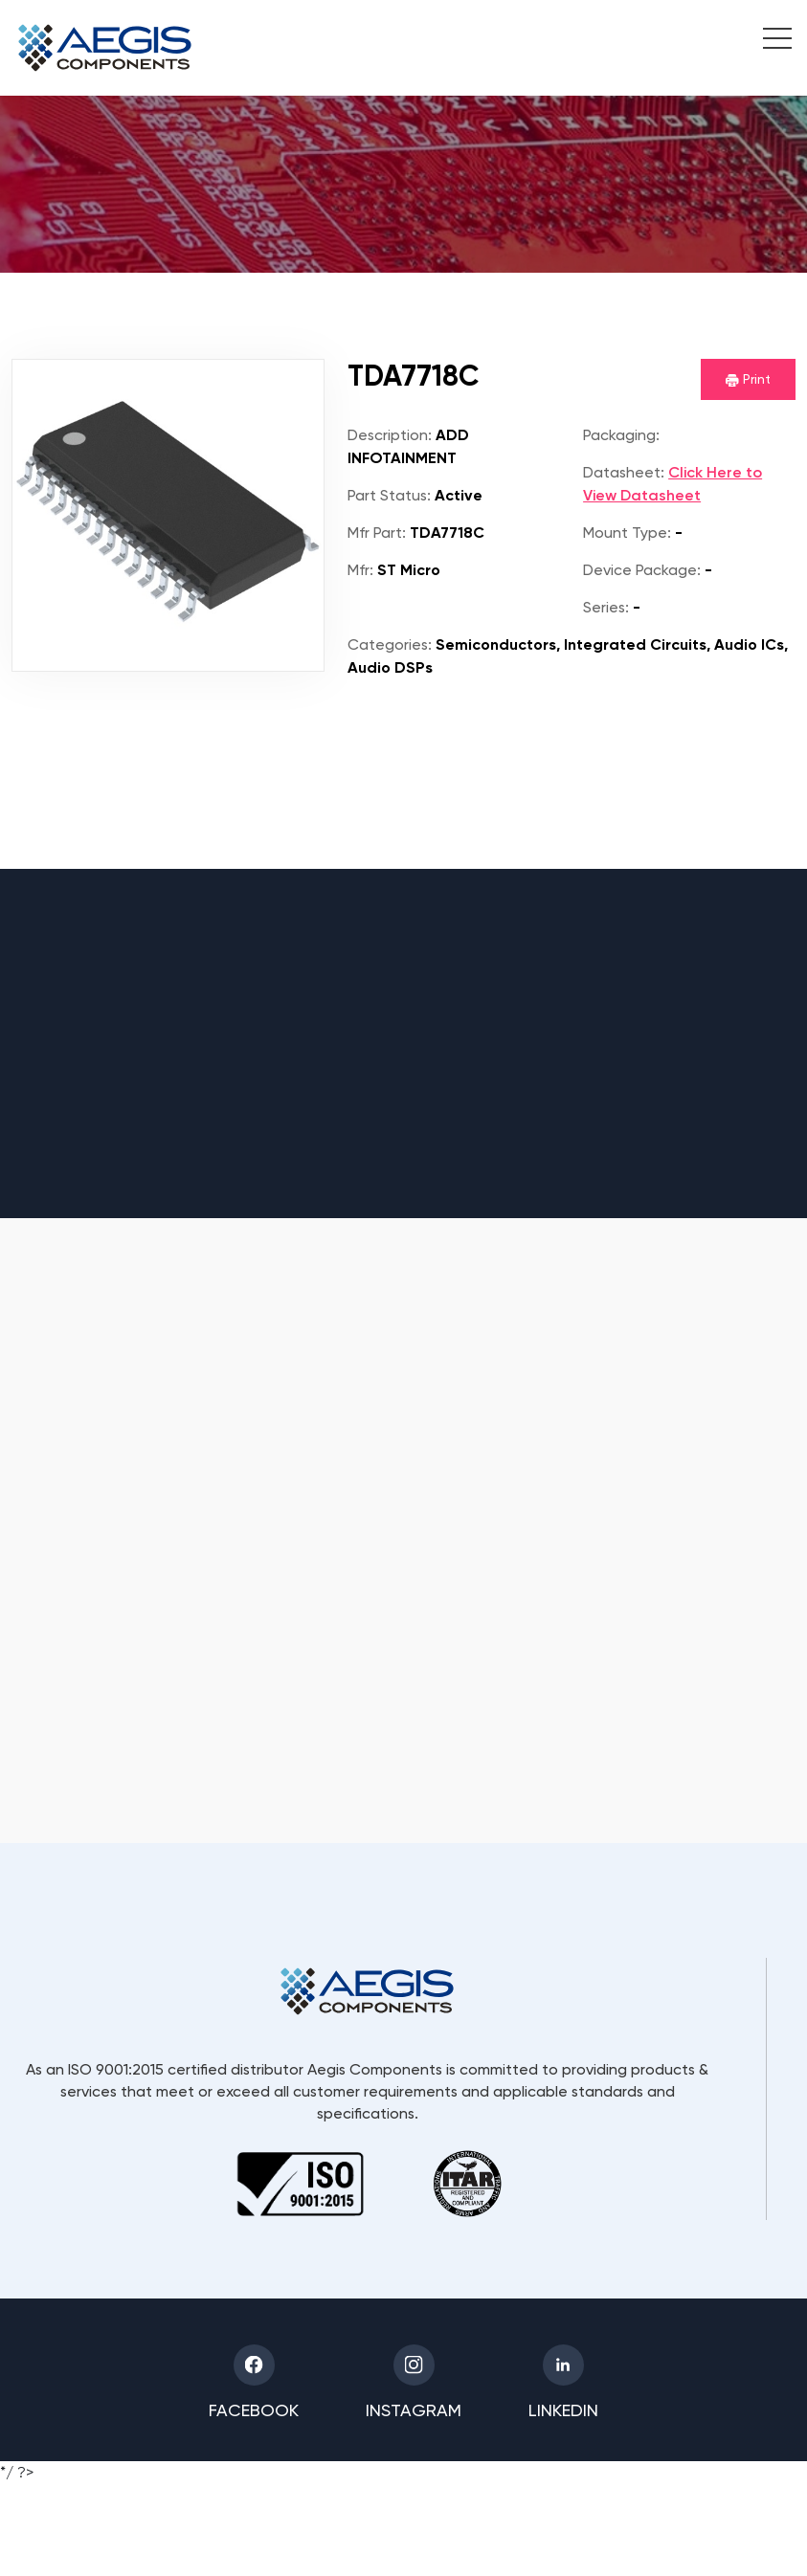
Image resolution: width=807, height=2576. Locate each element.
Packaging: (621, 435)
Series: (606, 607)
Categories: (389, 644)
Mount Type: (627, 532)
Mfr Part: (376, 532)
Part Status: (389, 495)
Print (748, 379)
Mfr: (360, 570)
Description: (389, 435)
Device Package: (642, 570)
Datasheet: (623, 472)
